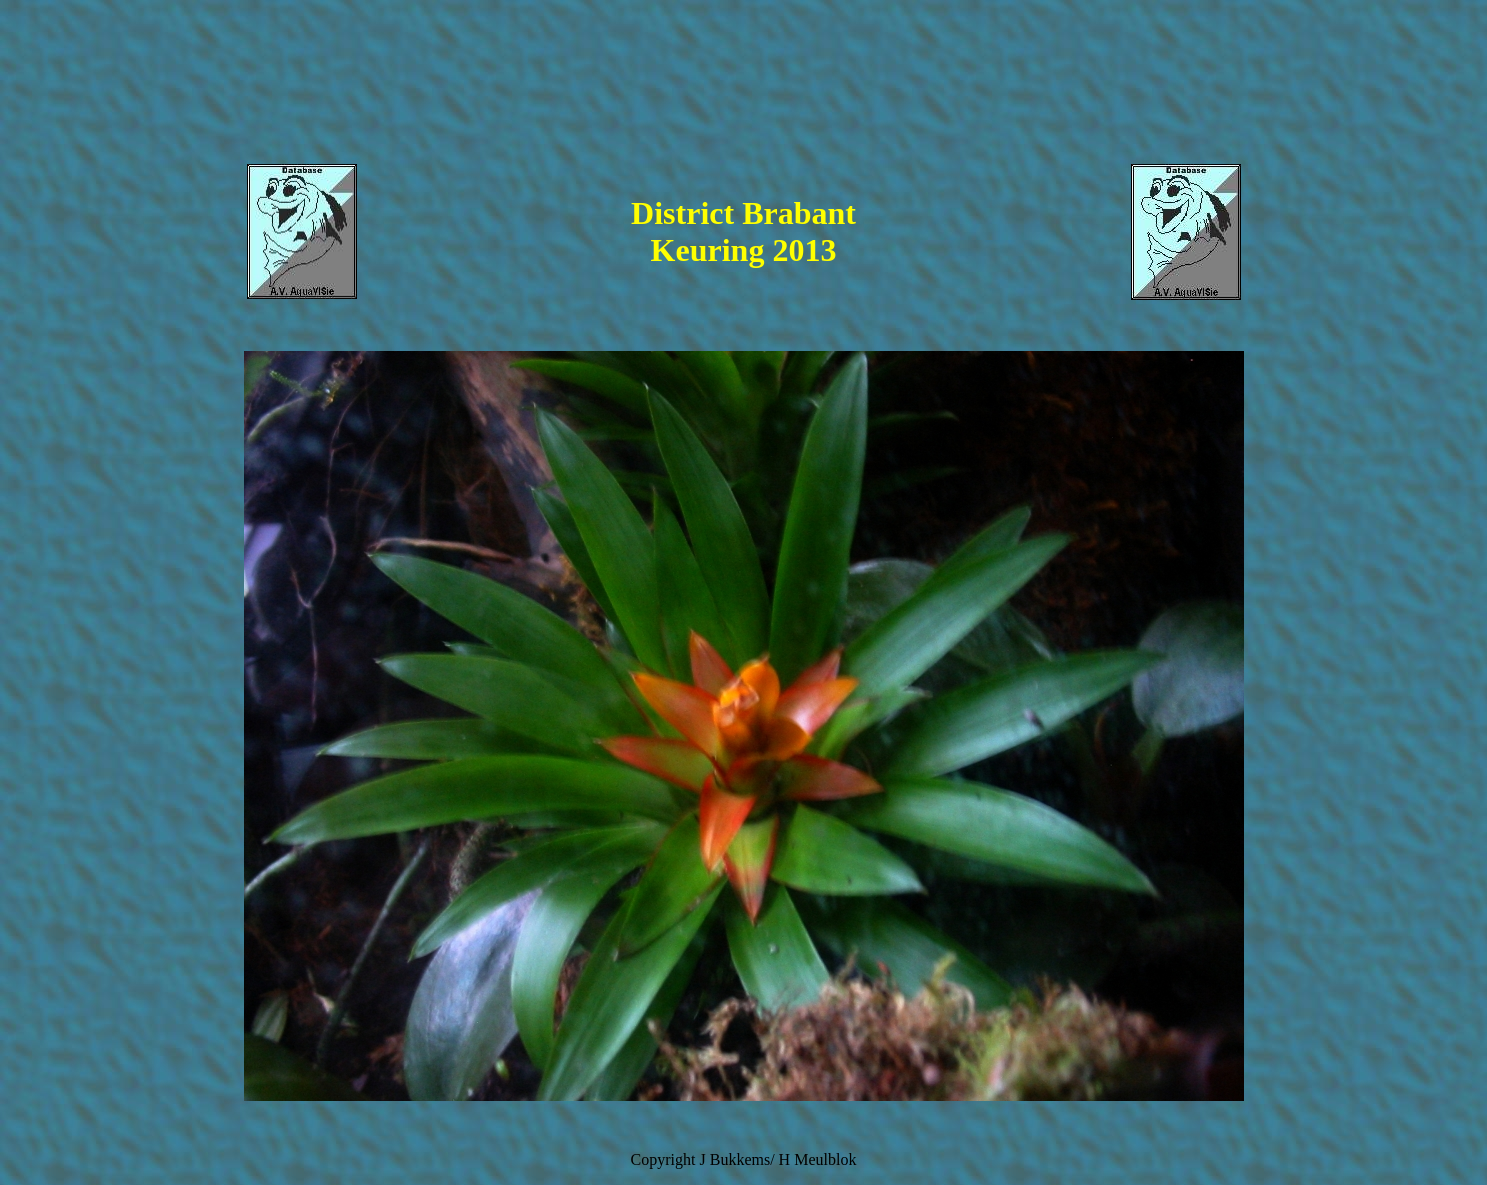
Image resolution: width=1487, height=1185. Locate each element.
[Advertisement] (744, 95)
